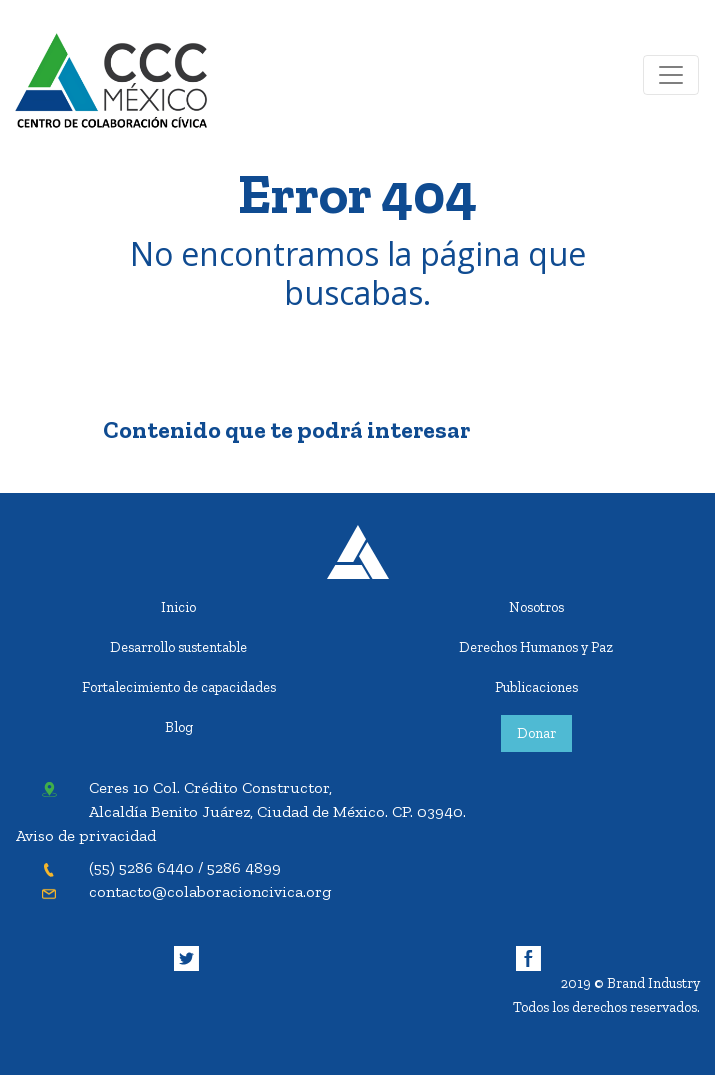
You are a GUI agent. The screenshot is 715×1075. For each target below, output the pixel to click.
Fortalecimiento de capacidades (179, 687)
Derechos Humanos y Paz (536, 647)
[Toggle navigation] (671, 75)
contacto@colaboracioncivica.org (210, 891)
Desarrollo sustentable (178, 647)
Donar (536, 733)
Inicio (178, 607)
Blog (179, 727)
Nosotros (536, 607)
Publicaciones (536, 687)
